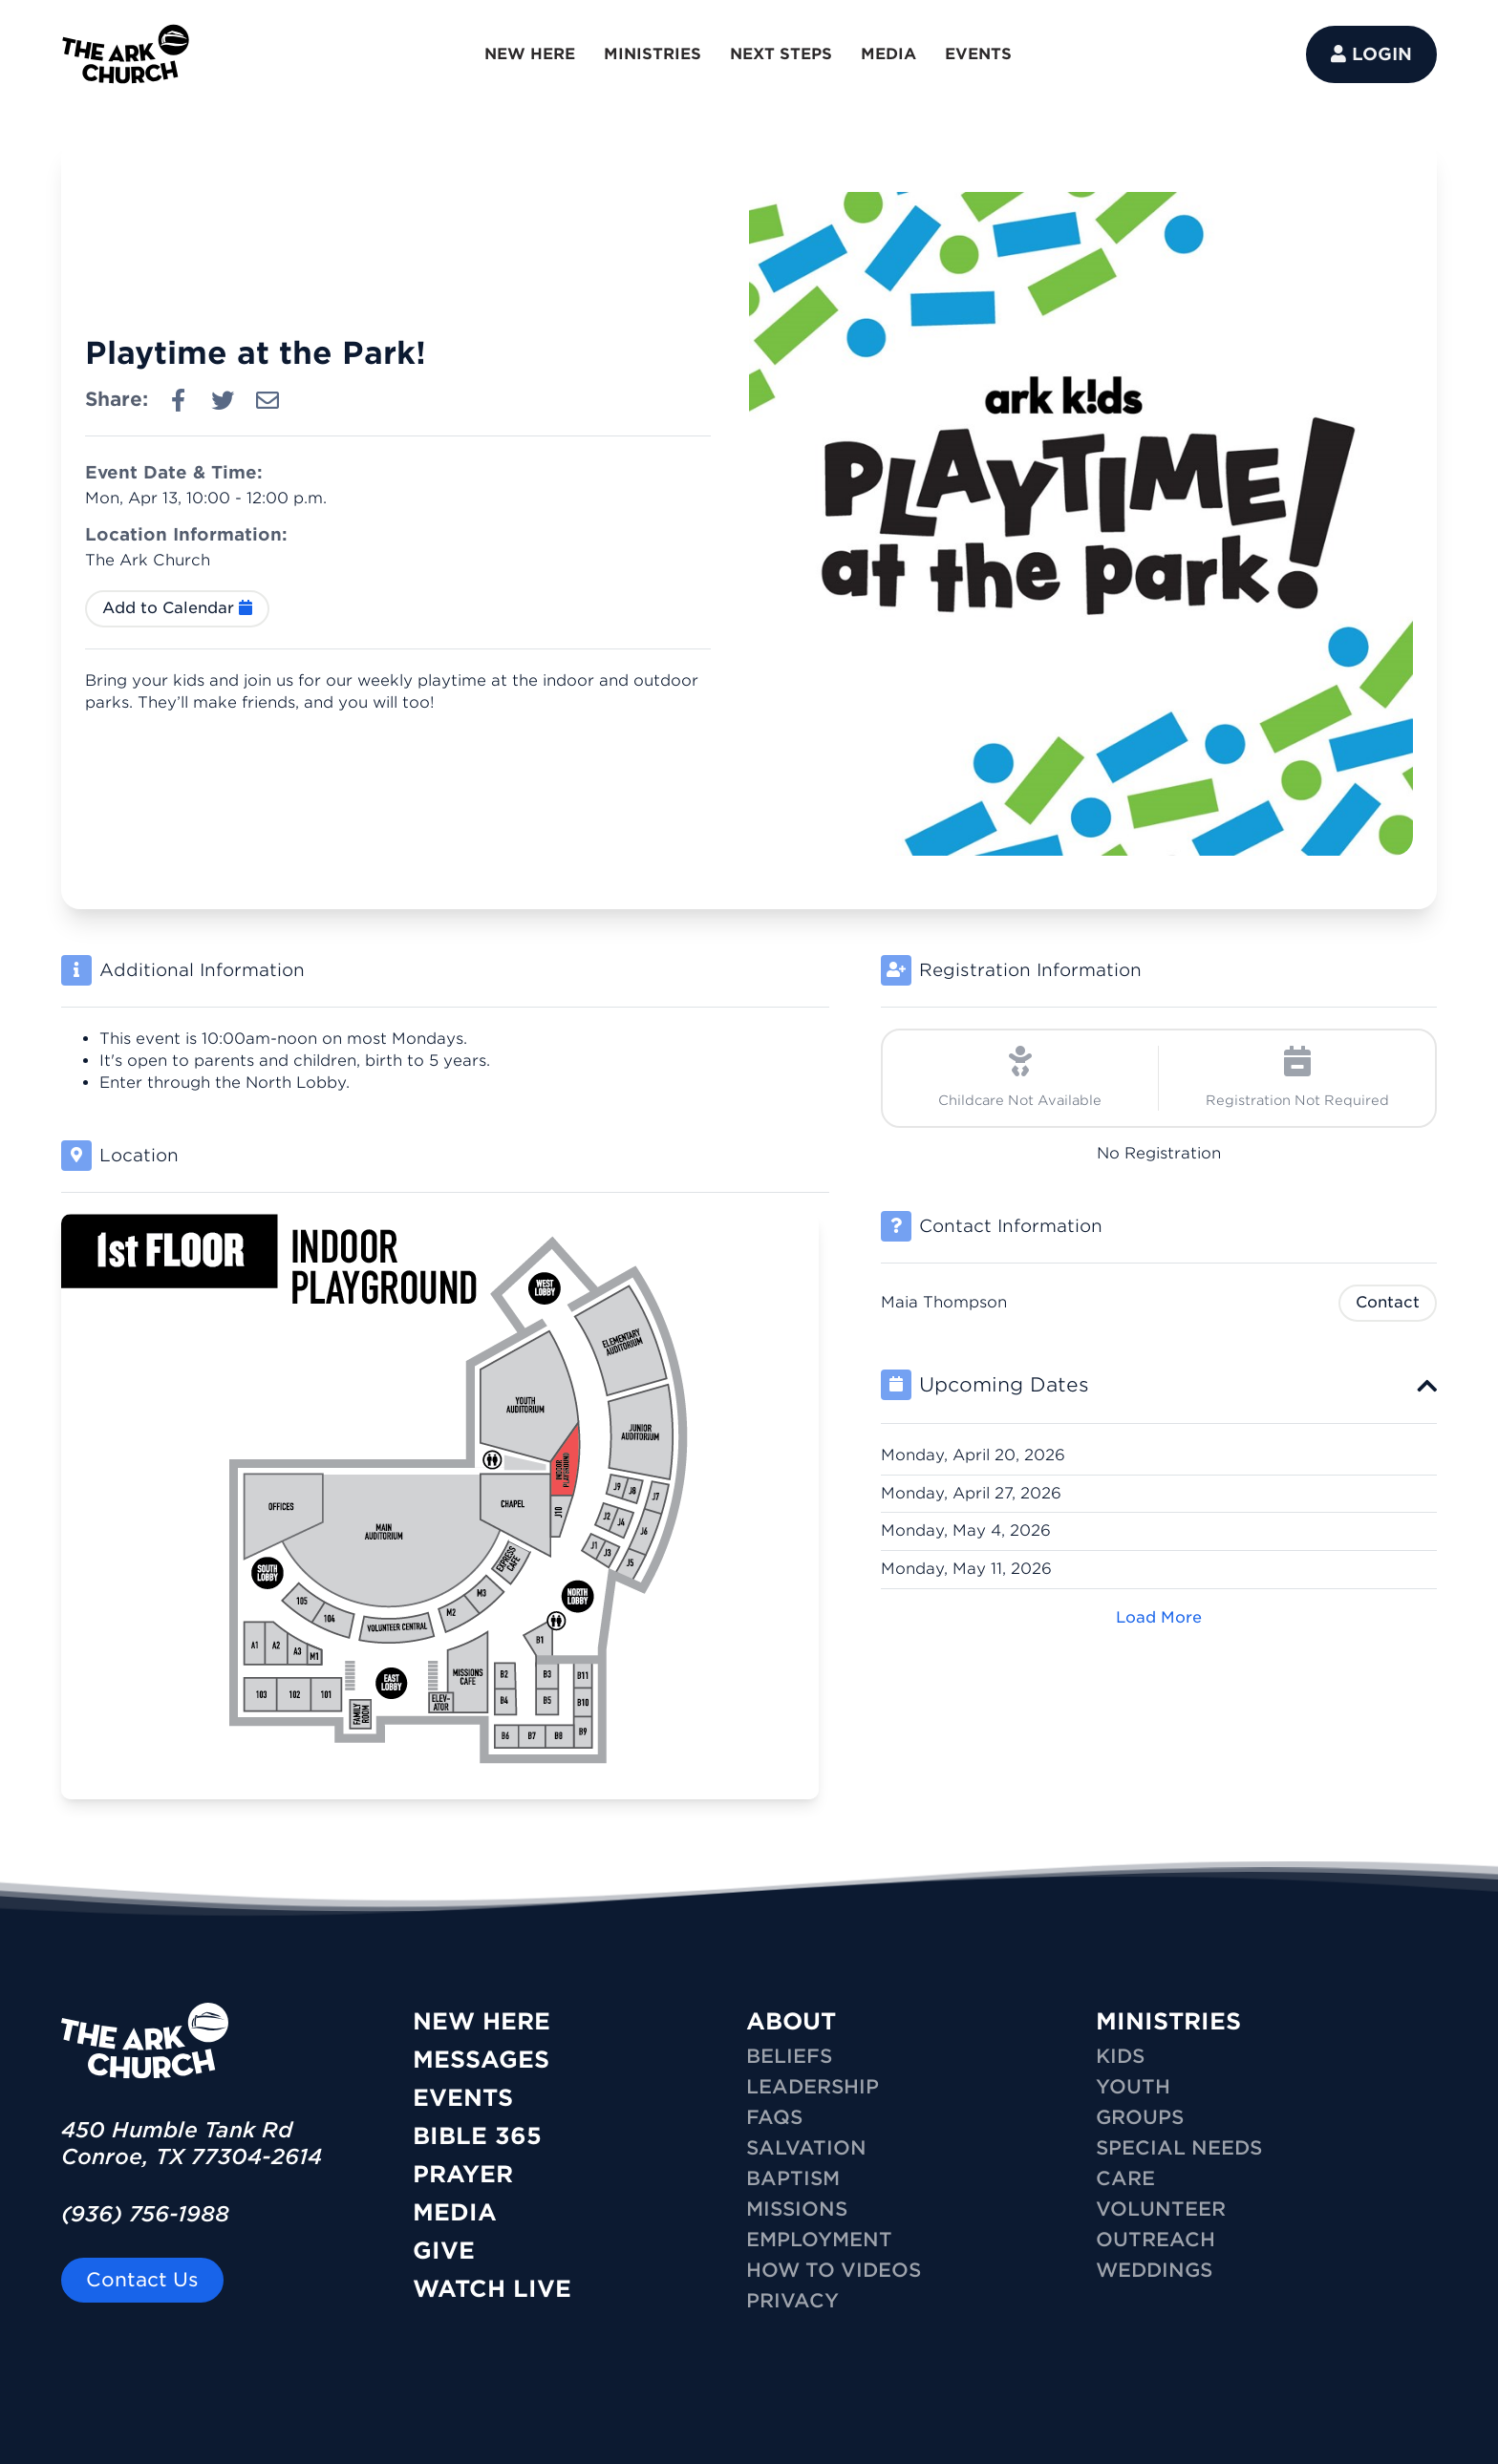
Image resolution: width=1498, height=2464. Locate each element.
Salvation (806, 2147)
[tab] (1159, 1385)
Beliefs (789, 2056)
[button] (1159, 1385)
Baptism (793, 2178)
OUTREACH (1155, 2239)
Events (463, 2098)
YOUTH (1133, 2086)
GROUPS (1140, 2117)
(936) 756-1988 (145, 2213)
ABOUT (791, 2021)
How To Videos (833, 2270)
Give (444, 2250)
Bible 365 (477, 2136)
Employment (819, 2239)
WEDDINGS (1154, 2270)
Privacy (792, 2300)
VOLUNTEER (1161, 2209)
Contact (1388, 1302)
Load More (1159, 1617)
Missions (796, 2209)
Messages (481, 2059)
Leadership (812, 2086)
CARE (1125, 2178)
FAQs (774, 2117)
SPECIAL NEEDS (1179, 2147)
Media (455, 2212)
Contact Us (142, 2279)
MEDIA (888, 54)
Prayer (463, 2174)
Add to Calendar (177, 608)
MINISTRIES (652, 54)
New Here (481, 2021)
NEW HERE (529, 54)
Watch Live (492, 2289)
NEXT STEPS (781, 54)
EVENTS (978, 54)
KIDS (1120, 2056)
